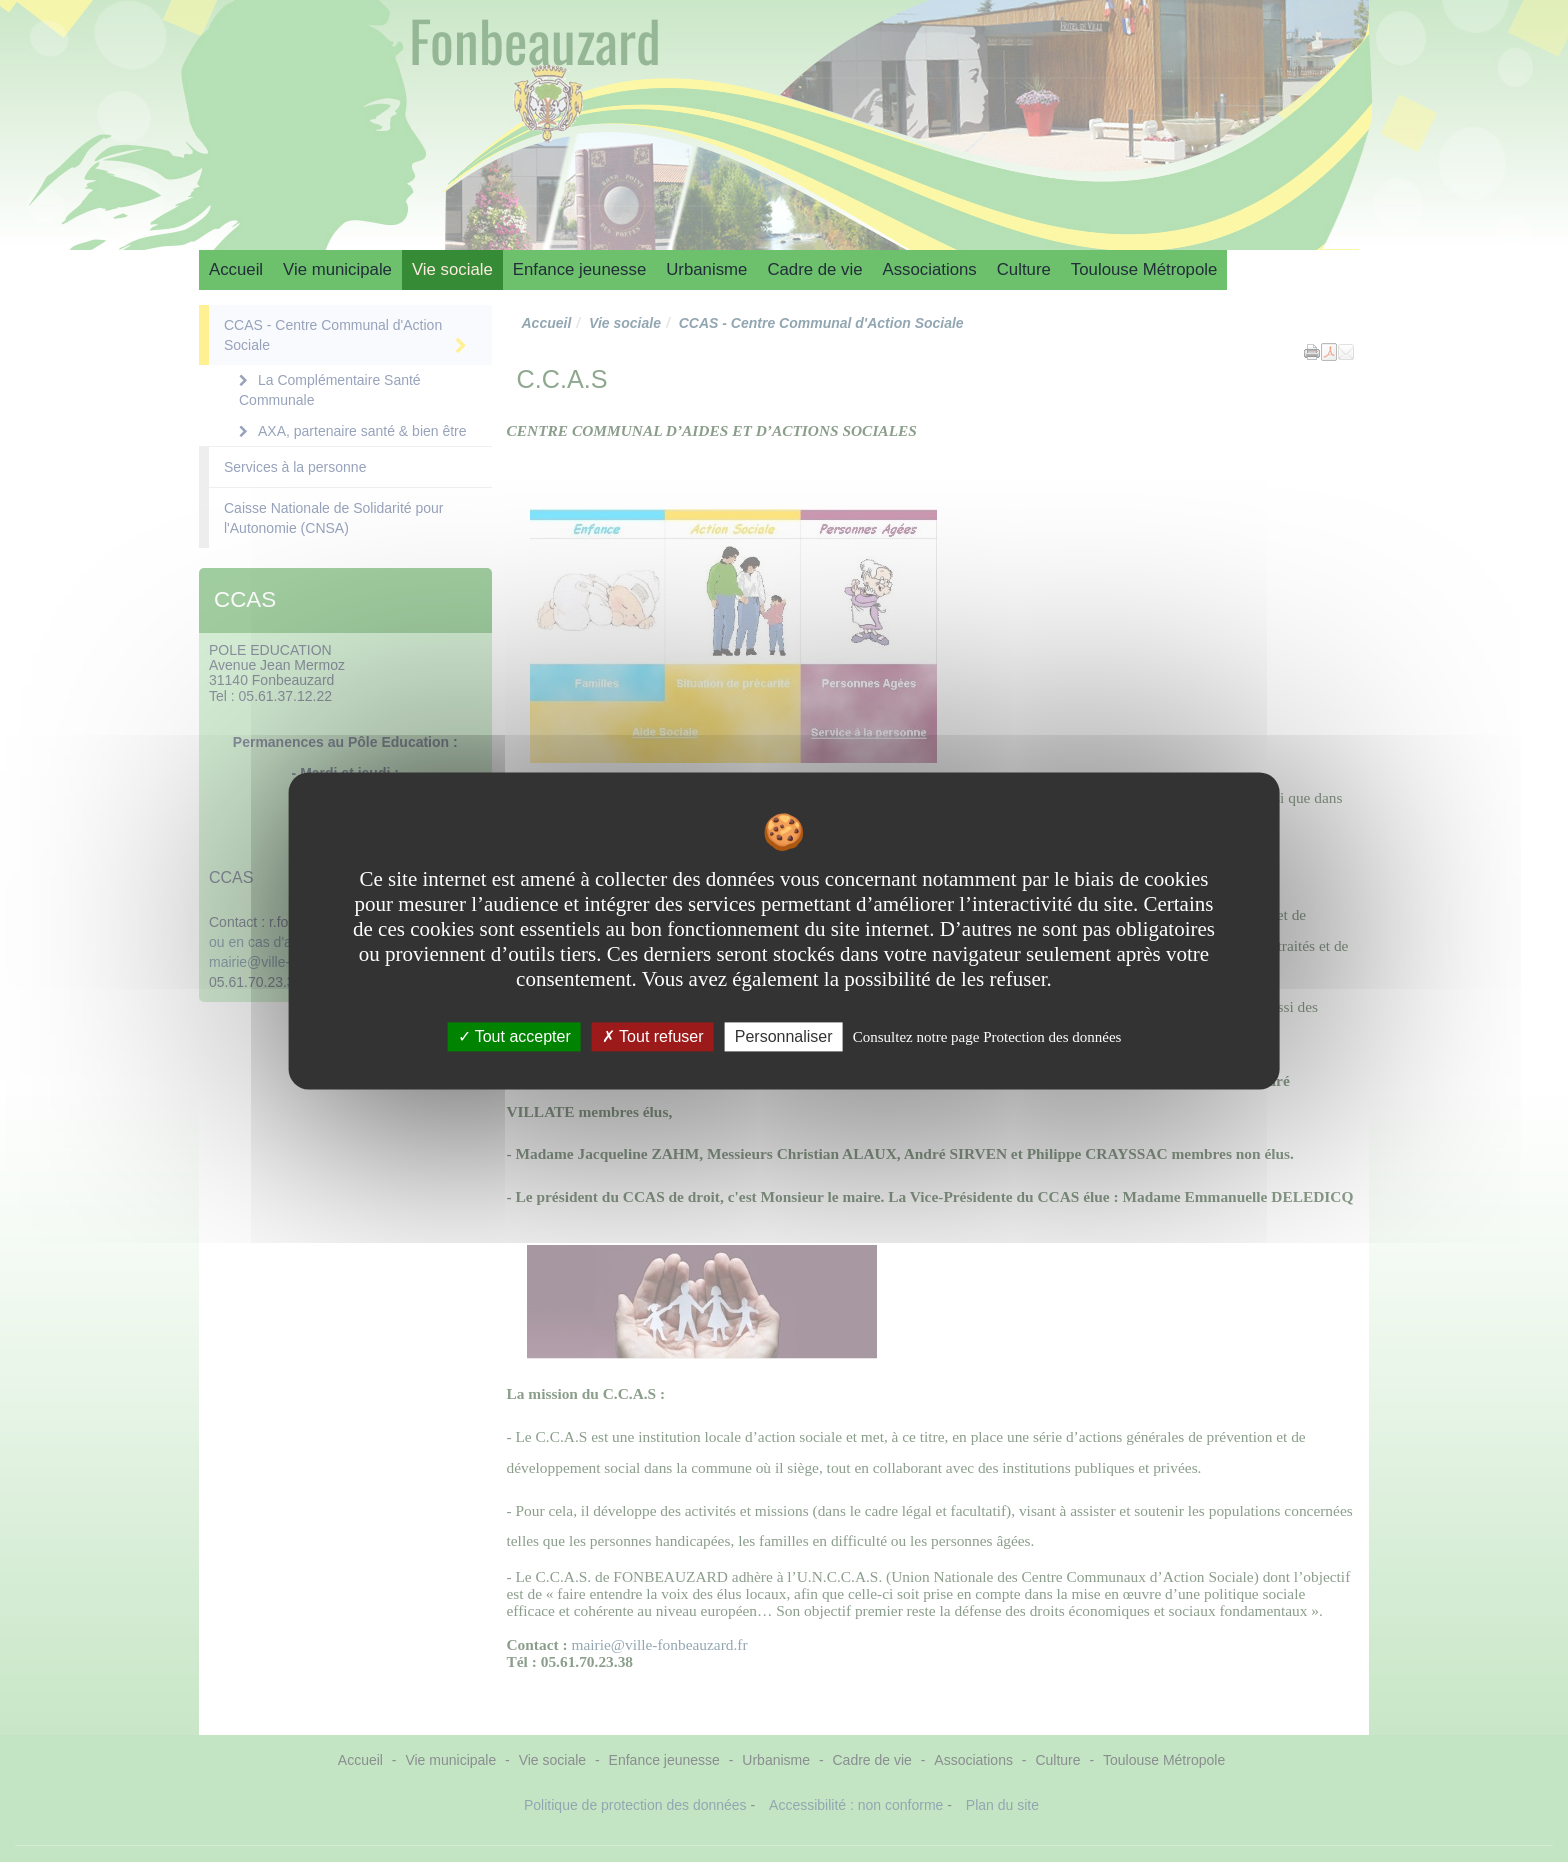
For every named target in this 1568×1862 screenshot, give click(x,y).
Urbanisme (706, 269)
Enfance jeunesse (579, 269)
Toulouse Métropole (1144, 269)
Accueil (236, 269)
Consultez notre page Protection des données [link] (987, 1037)
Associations (930, 269)
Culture (1024, 269)
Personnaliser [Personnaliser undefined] (784, 1036)
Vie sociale (452, 269)
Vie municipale (337, 269)
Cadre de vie (814, 269)
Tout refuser (653, 1036)
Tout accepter (514, 1036)
